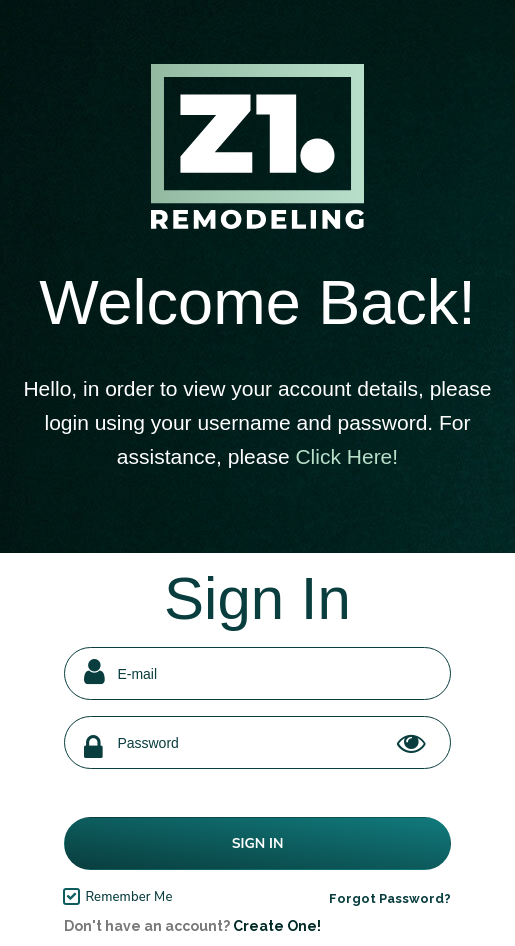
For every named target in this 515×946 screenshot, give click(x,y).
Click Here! (346, 456)
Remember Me (128, 897)
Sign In (258, 843)
